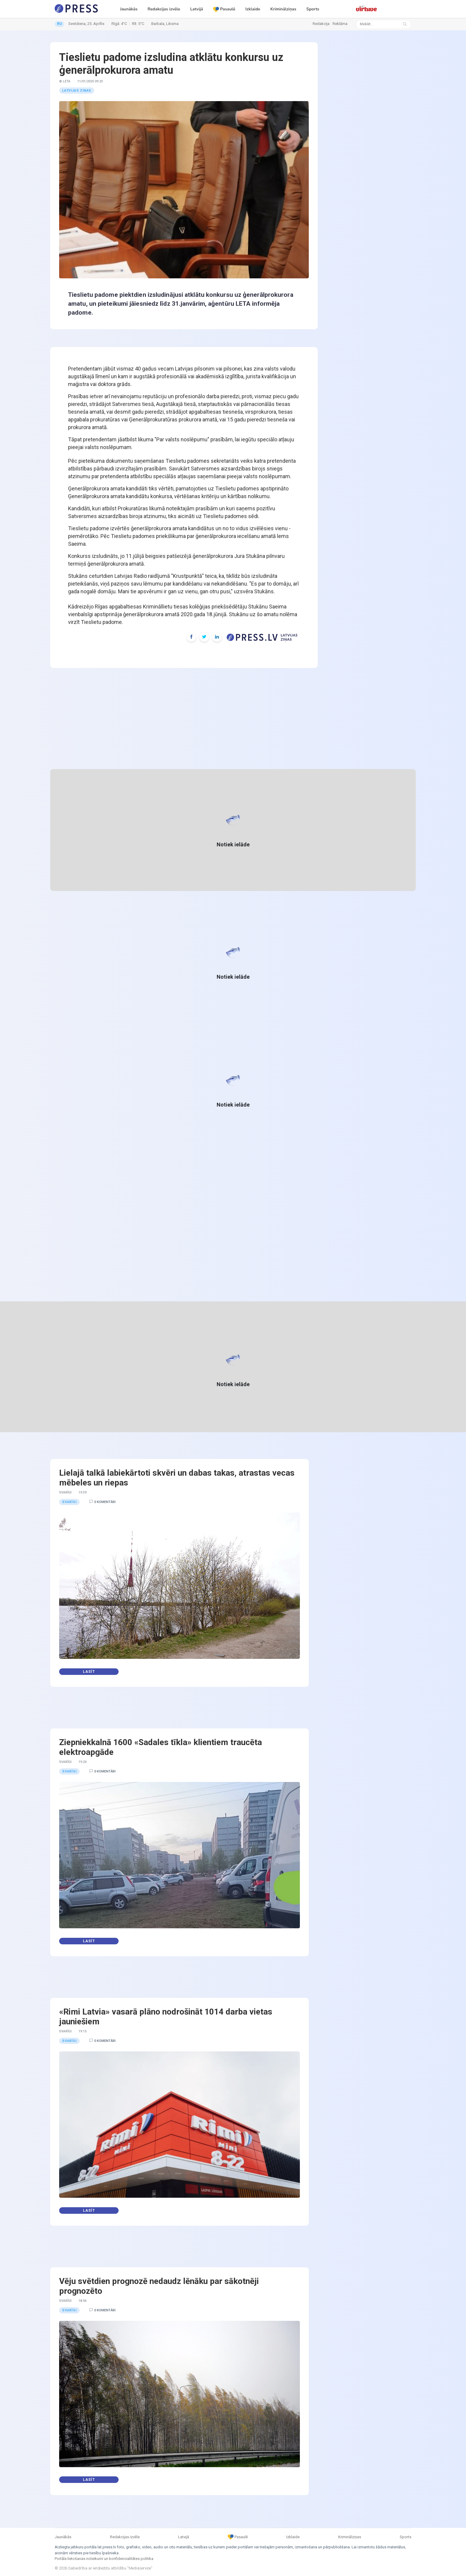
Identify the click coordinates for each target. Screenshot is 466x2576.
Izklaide (252, 9)
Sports (312, 9)
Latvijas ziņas (76, 90)
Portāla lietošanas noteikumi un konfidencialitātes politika (104, 2558)
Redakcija (321, 23)
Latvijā (196, 9)
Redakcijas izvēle (164, 9)
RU (59, 24)
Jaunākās (129, 9)
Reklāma (340, 23)
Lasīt (89, 1672)
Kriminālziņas (283, 9)
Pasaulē (224, 9)
